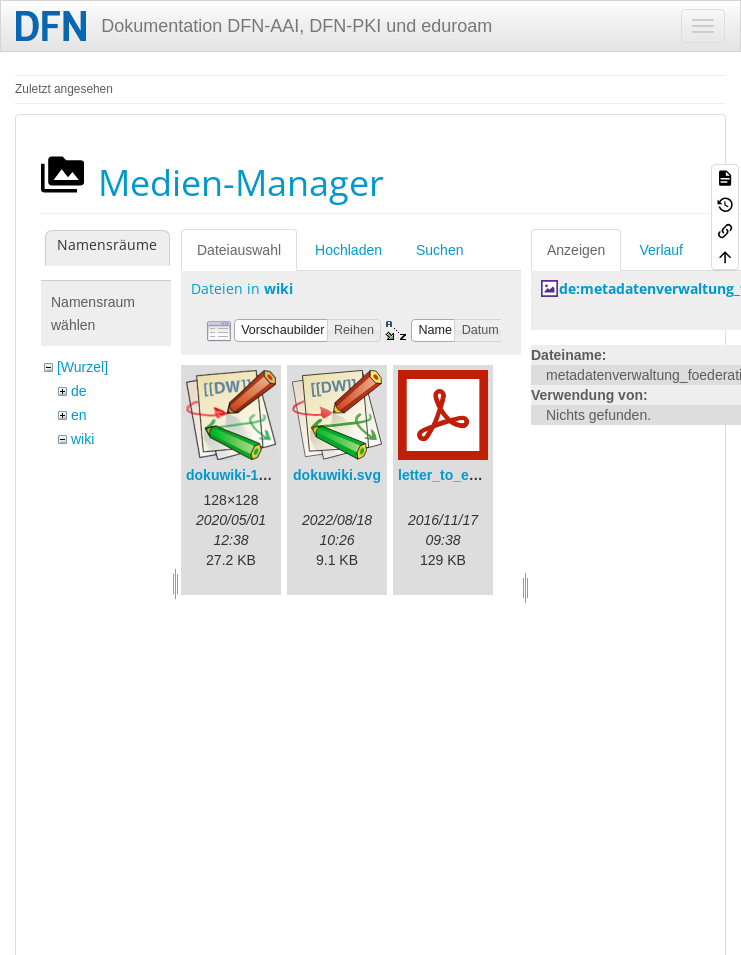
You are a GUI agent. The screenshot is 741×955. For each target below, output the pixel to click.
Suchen (439, 250)
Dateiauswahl (239, 250)
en (79, 415)
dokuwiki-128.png (244, 475)
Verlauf (661, 250)
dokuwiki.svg (337, 475)
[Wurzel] (82, 367)
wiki (82, 439)
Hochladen (348, 250)
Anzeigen (576, 250)
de (79, 391)
